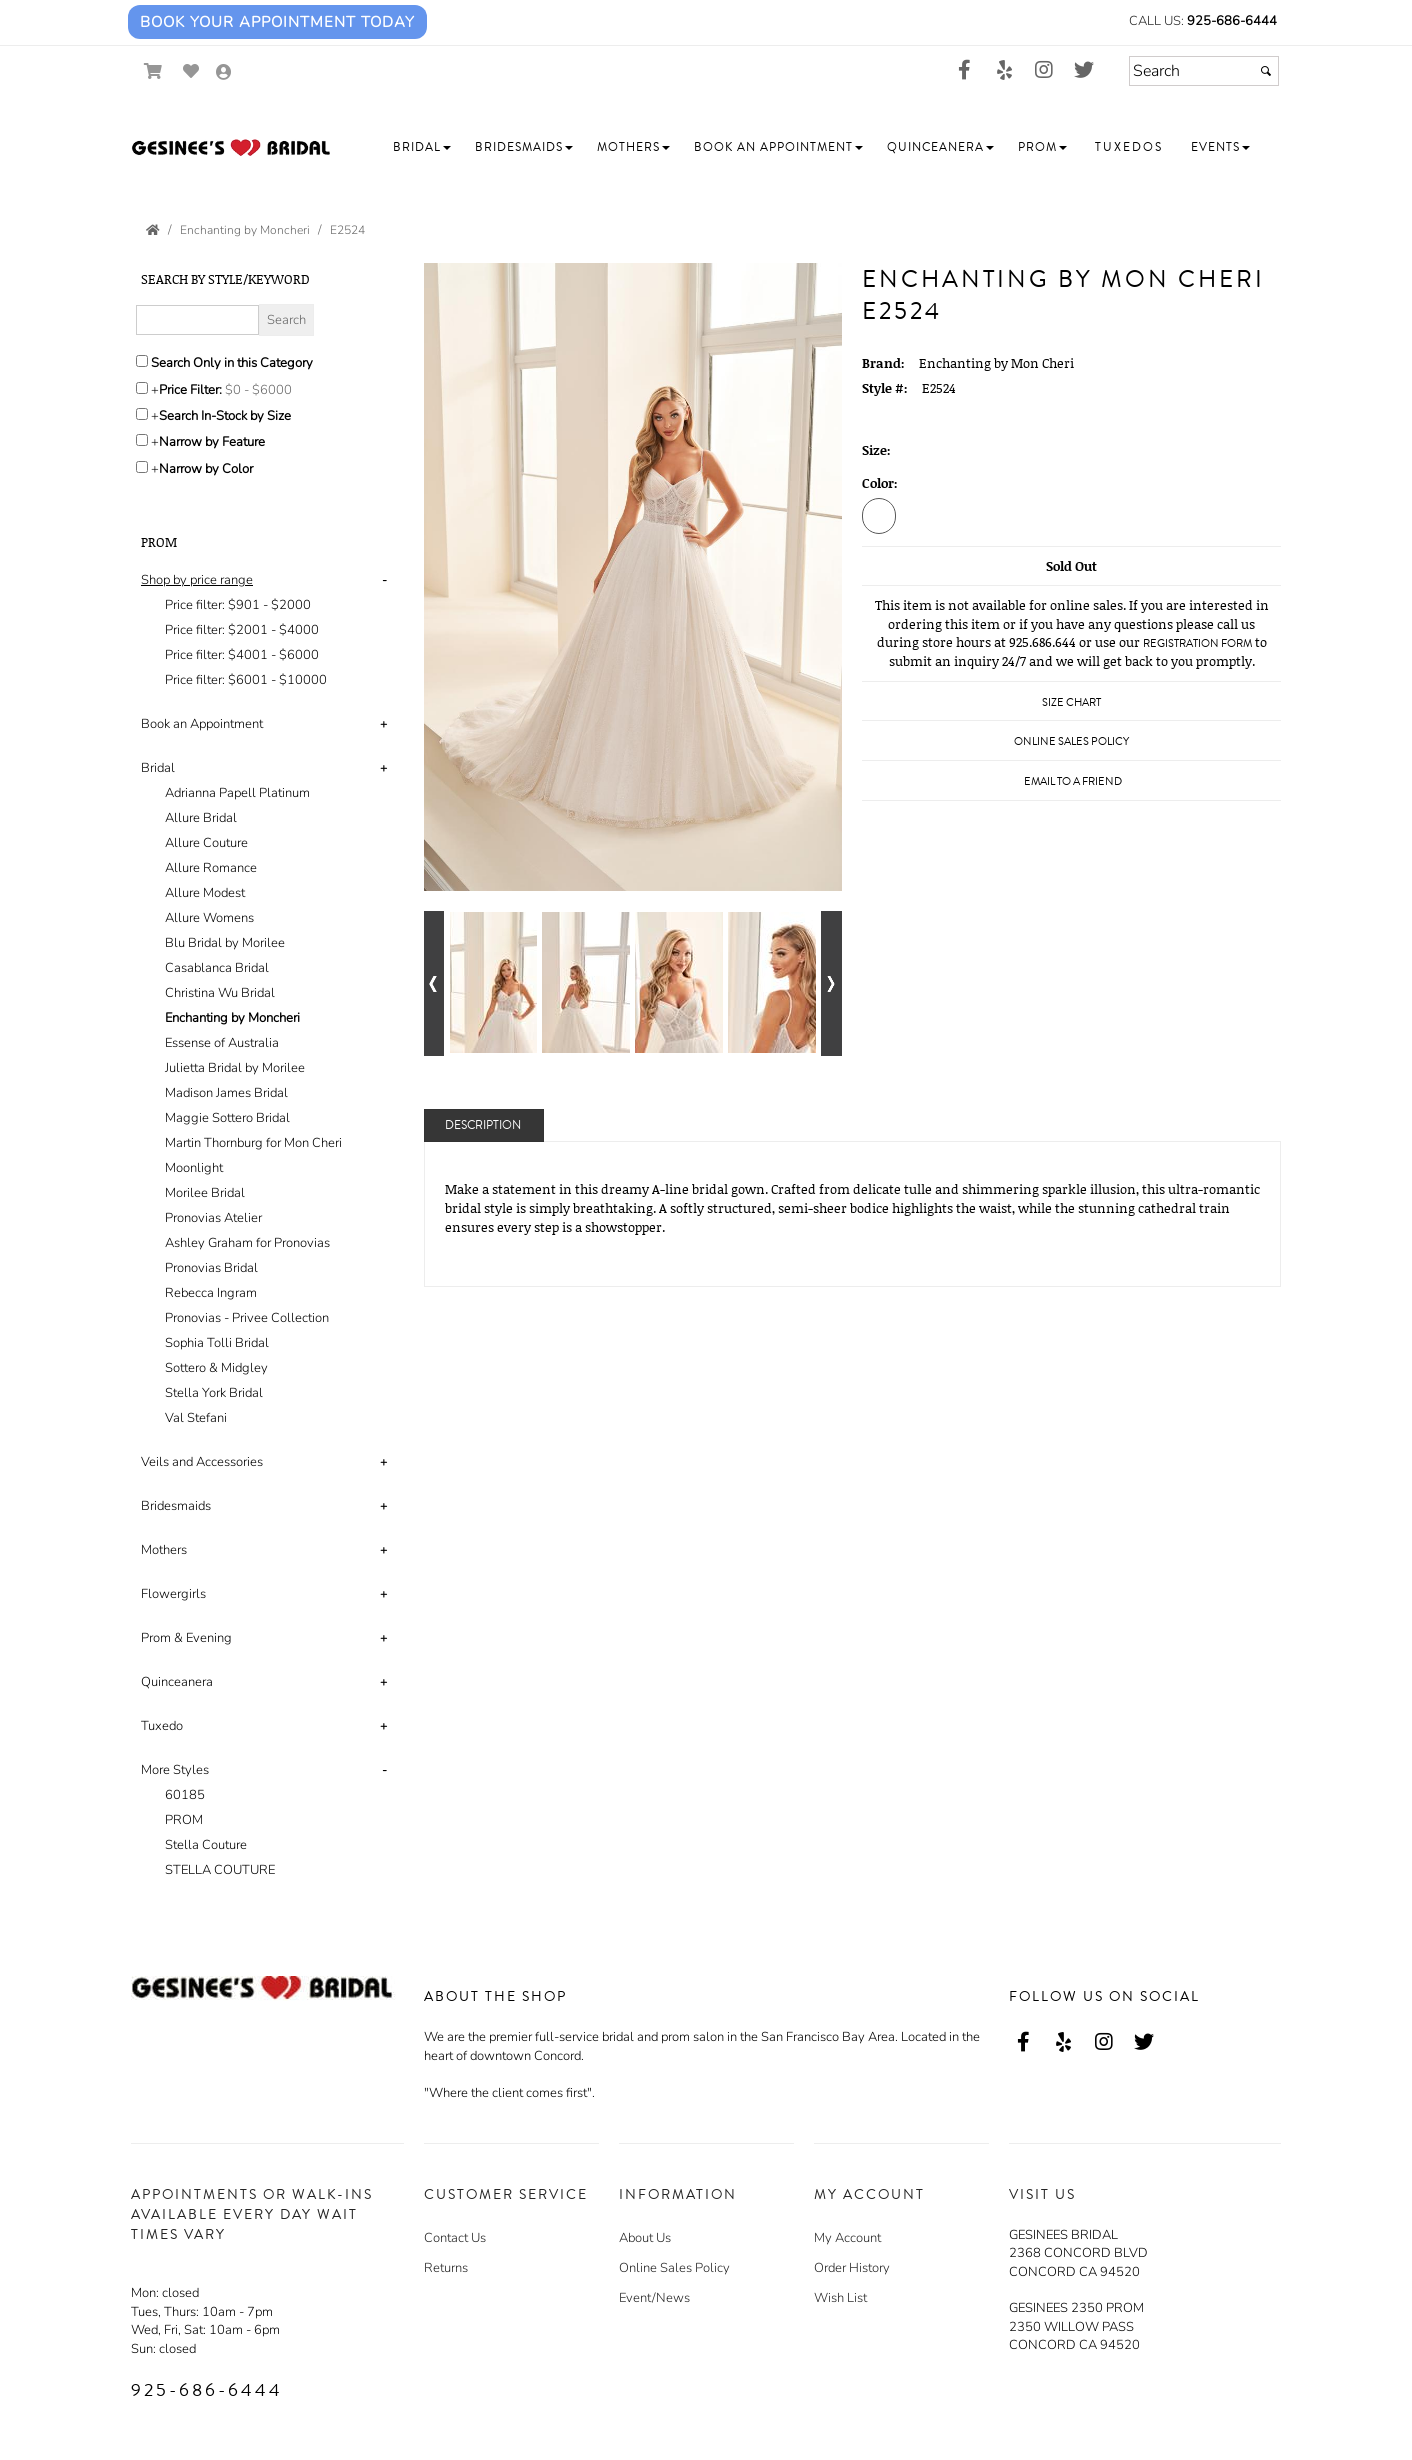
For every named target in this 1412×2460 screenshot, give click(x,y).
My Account (847, 2238)
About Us (645, 2238)
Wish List (840, 2298)
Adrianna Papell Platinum (237, 793)
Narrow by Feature (212, 442)
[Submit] (1266, 71)
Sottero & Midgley (216, 1368)
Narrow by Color (206, 469)
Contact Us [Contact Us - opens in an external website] (455, 2238)
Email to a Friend (1073, 781)
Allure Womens (209, 918)
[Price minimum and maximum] (265, 390)
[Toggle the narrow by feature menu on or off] (142, 440)
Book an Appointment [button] (202, 724)
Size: (876, 450)
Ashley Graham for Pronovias (247, 1243)
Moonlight (194, 1168)
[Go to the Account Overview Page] (224, 73)
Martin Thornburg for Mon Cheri (253, 1143)
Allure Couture (206, 843)
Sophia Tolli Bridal (217, 1343)
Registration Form (1197, 643)
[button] (422, 147)
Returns (446, 2268)
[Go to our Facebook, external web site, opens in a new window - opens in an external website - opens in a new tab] (964, 71)
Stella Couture (206, 1845)
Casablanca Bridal (217, 968)
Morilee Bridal (205, 1193)
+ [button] (383, 724)
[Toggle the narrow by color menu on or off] (142, 467)
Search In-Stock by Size (225, 416)
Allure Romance (211, 868)
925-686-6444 (1232, 21)
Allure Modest (205, 893)
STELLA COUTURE (220, 1870)
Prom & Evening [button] (186, 1638)
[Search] (1204, 71)
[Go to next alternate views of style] (831, 983)
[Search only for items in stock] (142, 414)
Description (483, 1125)
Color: (880, 483)
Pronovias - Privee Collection (247, 1318)
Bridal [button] (158, 768)
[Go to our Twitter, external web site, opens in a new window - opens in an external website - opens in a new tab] (1084, 71)
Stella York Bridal (214, 1393)
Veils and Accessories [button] (202, 1462)
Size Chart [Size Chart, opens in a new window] (1071, 702)
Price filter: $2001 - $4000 (242, 630)
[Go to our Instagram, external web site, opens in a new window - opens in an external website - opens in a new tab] (1044, 71)
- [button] (384, 580)
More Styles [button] (175, 1770)
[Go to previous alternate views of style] (434, 983)
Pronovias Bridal (211, 1268)
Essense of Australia (222, 1043)
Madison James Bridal (226, 1093)
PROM (184, 1820)
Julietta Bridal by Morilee (235, 1068)
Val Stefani (196, 1418)
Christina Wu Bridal (220, 993)
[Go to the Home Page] (153, 230)
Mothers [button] (164, 1550)
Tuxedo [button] (162, 1726)
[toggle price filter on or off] (142, 388)
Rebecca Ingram (211, 1293)
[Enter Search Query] (197, 320)
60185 (185, 1795)
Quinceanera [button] (177, 1682)
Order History (852, 2268)
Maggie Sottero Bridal (227, 1118)
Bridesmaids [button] (176, 1506)
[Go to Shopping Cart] (153, 71)
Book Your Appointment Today (277, 22)
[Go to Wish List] (191, 71)
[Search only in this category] (142, 361)
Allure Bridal (201, 818)
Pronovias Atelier (213, 1218)
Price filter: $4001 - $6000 (242, 655)
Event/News (654, 2298)
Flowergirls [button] (173, 1594)
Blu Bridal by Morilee (225, 943)
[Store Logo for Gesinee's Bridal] (231, 148)
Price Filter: (190, 390)
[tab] (267, 630)
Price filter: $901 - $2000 (238, 605)
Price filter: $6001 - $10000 (246, 680)
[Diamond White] (879, 515)
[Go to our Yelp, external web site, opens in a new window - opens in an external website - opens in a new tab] (1004, 71)
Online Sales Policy (674, 2268)
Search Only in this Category (232, 363)
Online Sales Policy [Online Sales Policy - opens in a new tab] (1071, 741)
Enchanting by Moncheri (232, 1018)
